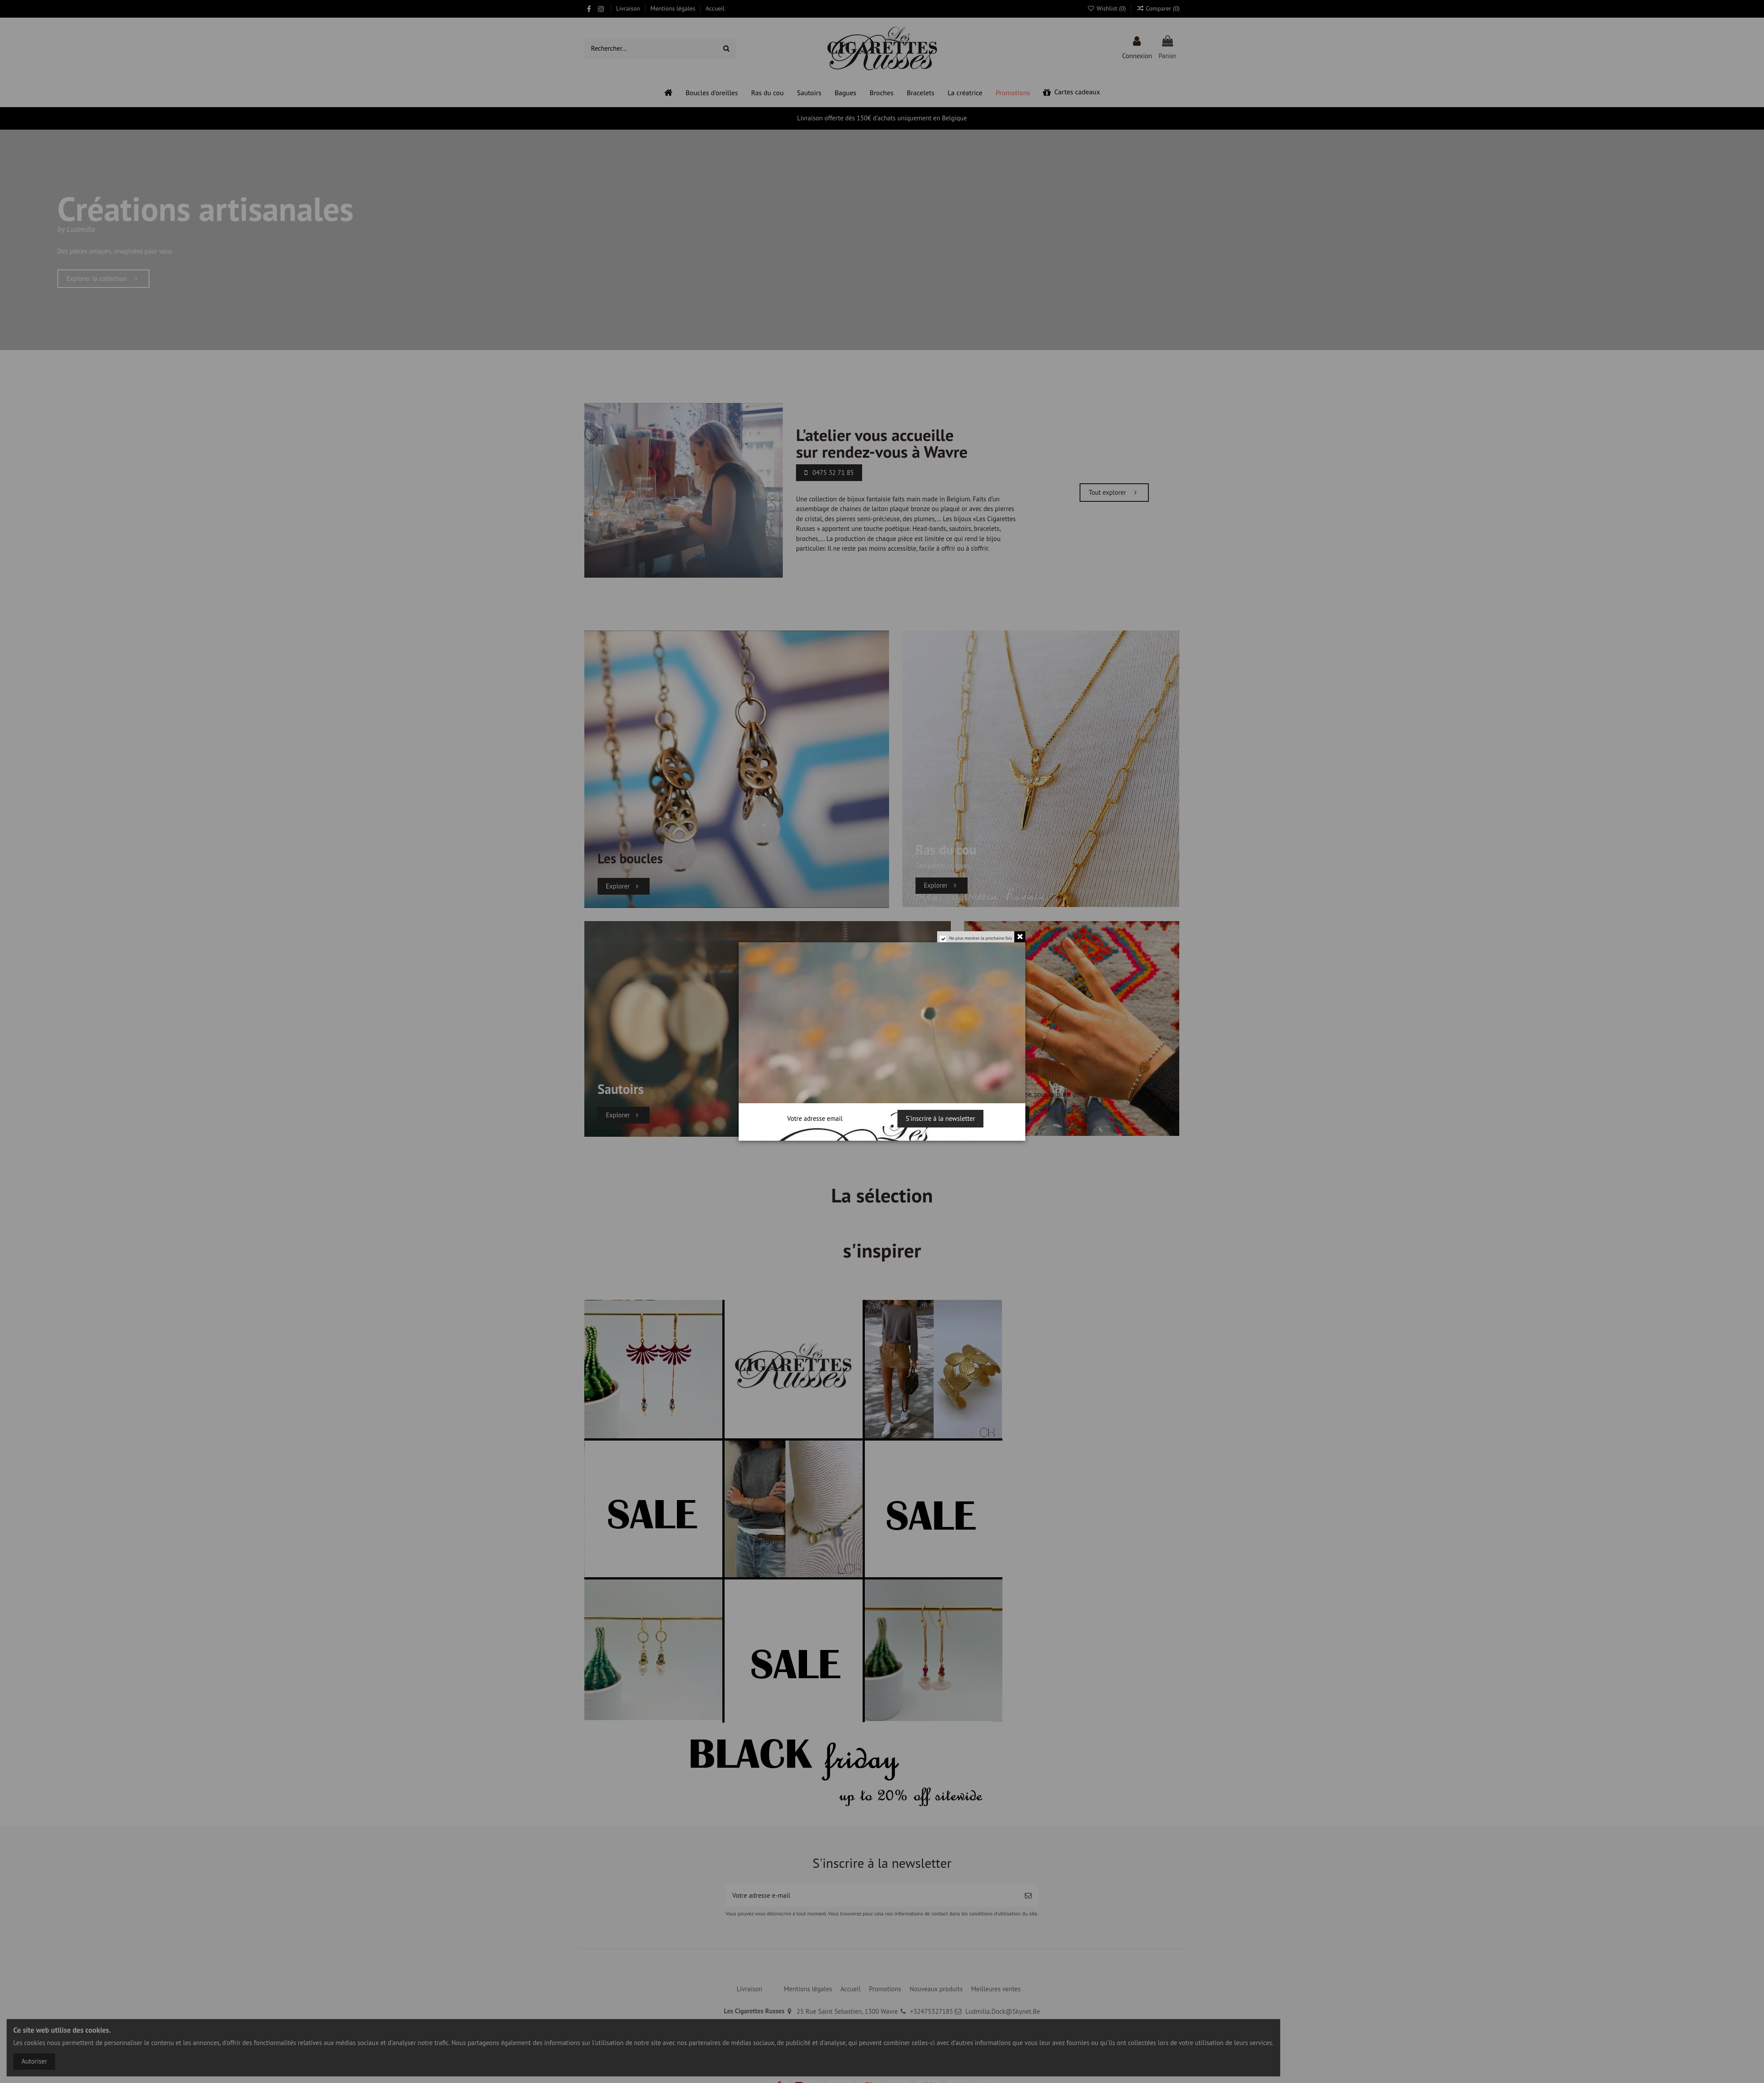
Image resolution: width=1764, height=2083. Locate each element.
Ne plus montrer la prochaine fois (980, 938)
